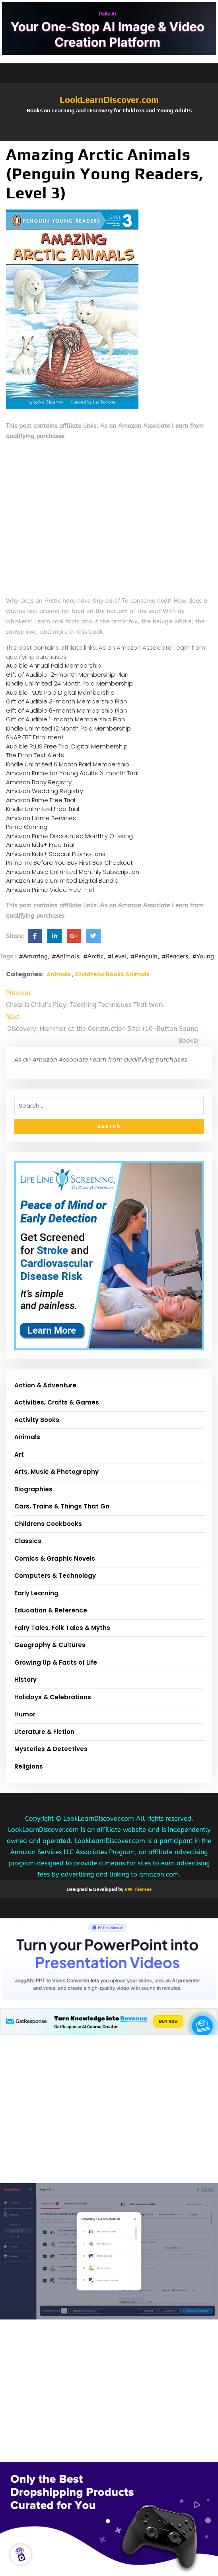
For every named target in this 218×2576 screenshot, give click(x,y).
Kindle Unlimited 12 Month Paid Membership (68, 728)
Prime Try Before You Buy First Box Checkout (69, 862)
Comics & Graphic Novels (54, 1558)
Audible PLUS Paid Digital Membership (60, 692)
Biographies (33, 1489)
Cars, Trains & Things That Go (61, 1506)
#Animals (65, 956)
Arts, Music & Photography (56, 1471)
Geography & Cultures (50, 1645)
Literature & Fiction (44, 1732)
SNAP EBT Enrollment (35, 737)
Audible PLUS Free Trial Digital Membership (67, 746)
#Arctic (93, 956)
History (25, 1679)
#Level (117, 956)
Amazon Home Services (41, 818)
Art (19, 1454)
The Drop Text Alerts (35, 755)
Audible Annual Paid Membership (53, 665)
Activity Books (36, 1420)
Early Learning (36, 1593)
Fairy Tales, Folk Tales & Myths (62, 1628)
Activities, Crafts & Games (56, 1402)
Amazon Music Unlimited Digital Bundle (62, 880)
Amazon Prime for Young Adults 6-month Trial (72, 773)
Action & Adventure (45, 1385)
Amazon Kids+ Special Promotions (55, 854)
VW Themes (137, 1889)
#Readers (175, 956)
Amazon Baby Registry (39, 782)
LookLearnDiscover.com (109, 99)
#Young (203, 956)
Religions (28, 1766)
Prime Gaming (26, 827)
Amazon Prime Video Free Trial (50, 889)
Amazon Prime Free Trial (40, 800)
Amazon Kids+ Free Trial (40, 844)
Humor (24, 1714)
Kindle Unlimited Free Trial (42, 809)
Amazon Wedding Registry (44, 791)
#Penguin (144, 956)
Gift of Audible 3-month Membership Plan (66, 701)
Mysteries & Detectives (51, 1749)
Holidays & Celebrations (52, 1697)
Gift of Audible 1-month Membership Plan (65, 719)
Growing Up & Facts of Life (55, 1662)
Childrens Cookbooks (48, 1524)
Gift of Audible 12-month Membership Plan (67, 674)
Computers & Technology (55, 1575)
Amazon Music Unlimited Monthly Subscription (72, 872)
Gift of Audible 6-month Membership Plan (66, 710)
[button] (109, 137)
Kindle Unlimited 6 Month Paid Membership (67, 764)
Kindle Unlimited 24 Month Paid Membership (69, 683)
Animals (59, 974)
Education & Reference (50, 1610)
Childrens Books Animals (112, 974)
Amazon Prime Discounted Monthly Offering (69, 836)
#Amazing (33, 956)
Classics (27, 1541)
